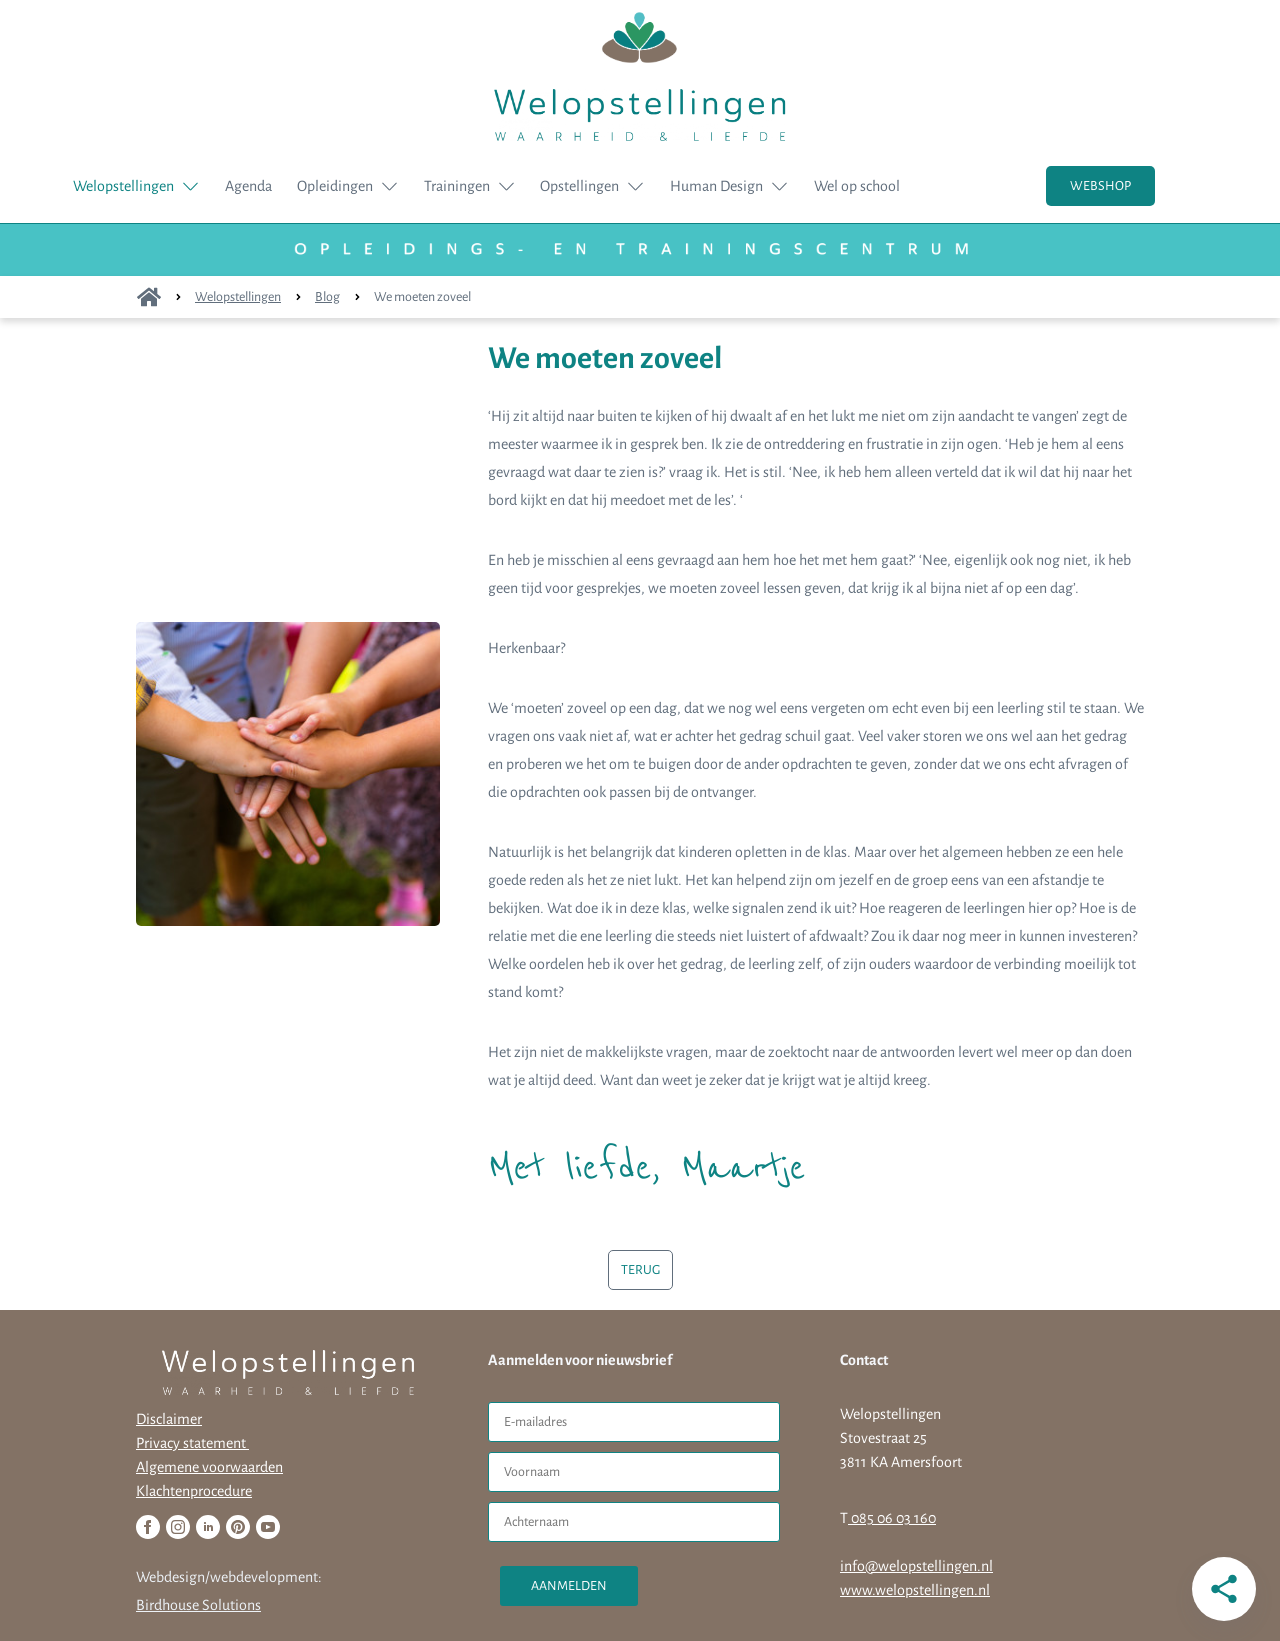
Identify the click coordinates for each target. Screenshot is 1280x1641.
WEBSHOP (1100, 186)
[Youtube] (268, 1527)
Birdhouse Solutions (198, 1605)
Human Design (716, 186)
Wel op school (857, 186)
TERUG (640, 1270)
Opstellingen (579, 186)
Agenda (248, 186)
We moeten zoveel (422, 297)
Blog (327, 297)
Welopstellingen (123, 186)
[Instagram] (178, 1527)
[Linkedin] (208, 1527)
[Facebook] (148, 1527)
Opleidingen (335, 186)
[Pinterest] (238, 1527)
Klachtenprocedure (194, 1491)
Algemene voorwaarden (209, 1467)
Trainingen (457, 186)
